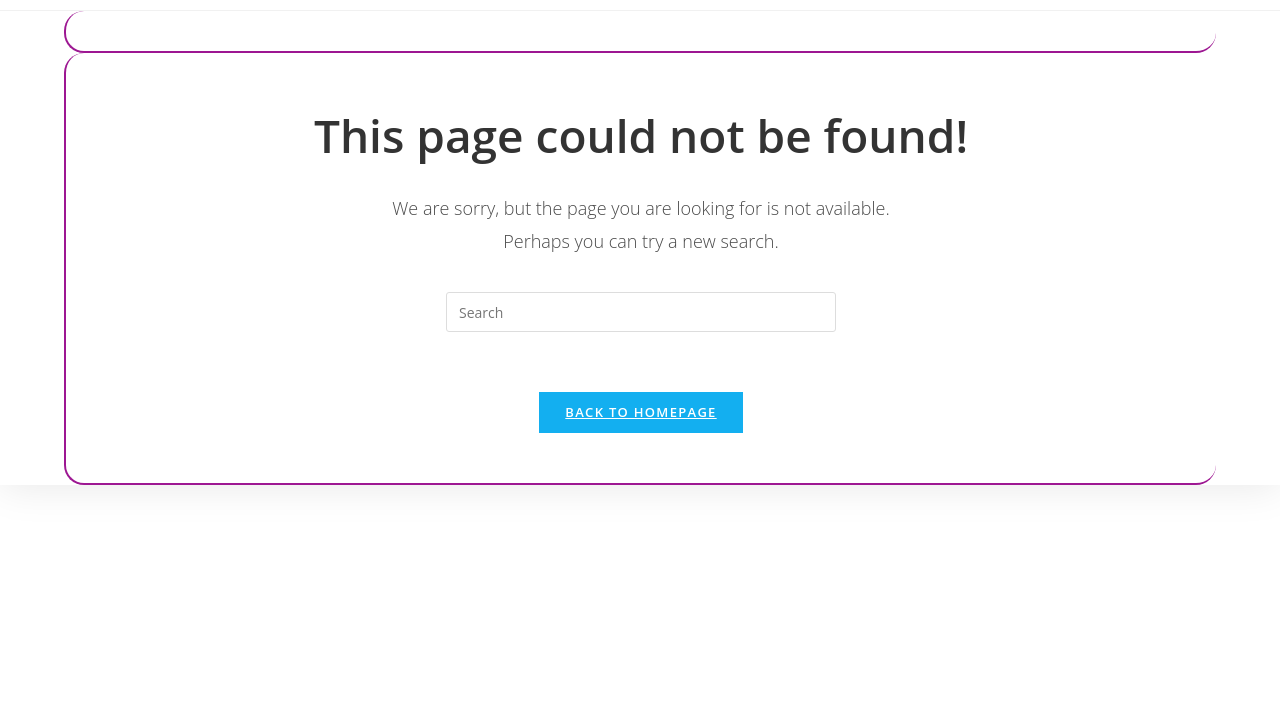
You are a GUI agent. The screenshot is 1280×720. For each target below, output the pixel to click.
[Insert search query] (641, 312)
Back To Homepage (640, 412)
